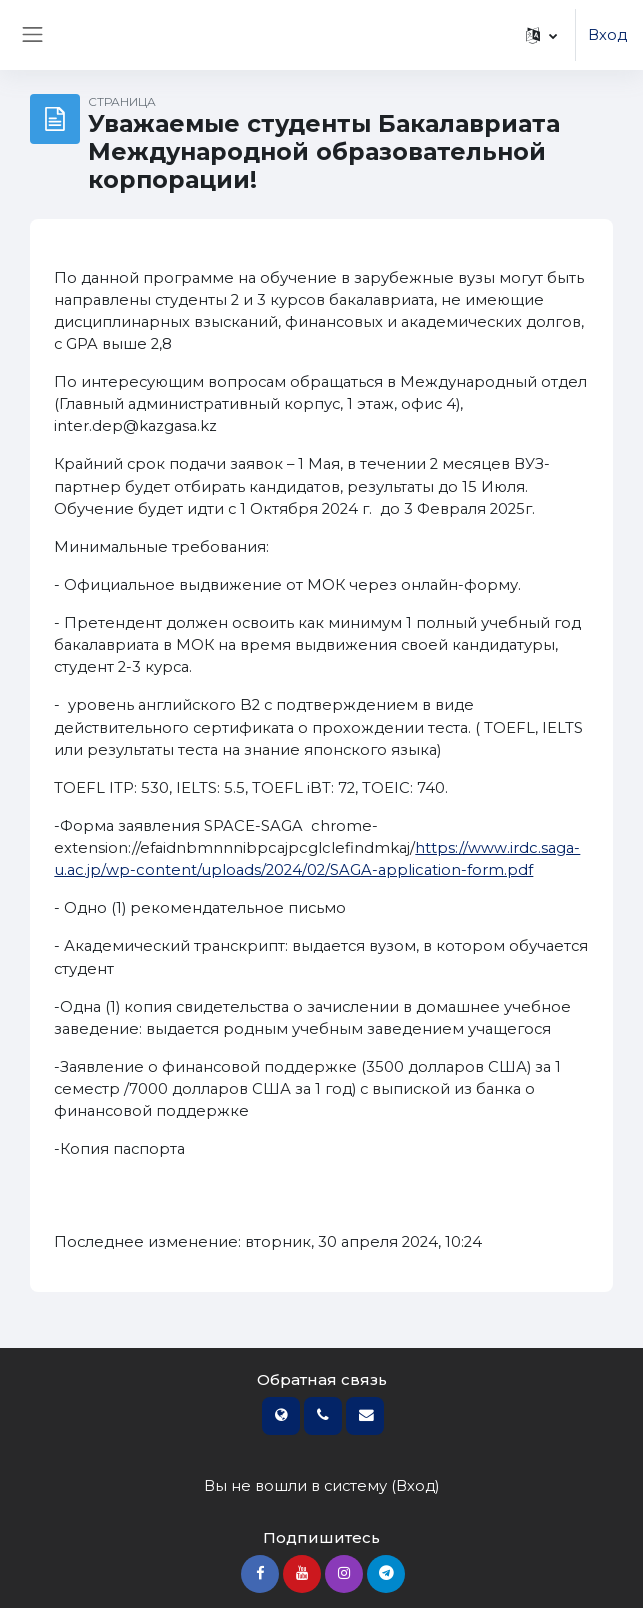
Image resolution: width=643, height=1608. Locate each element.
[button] (541, 35)
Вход (607, 35)
